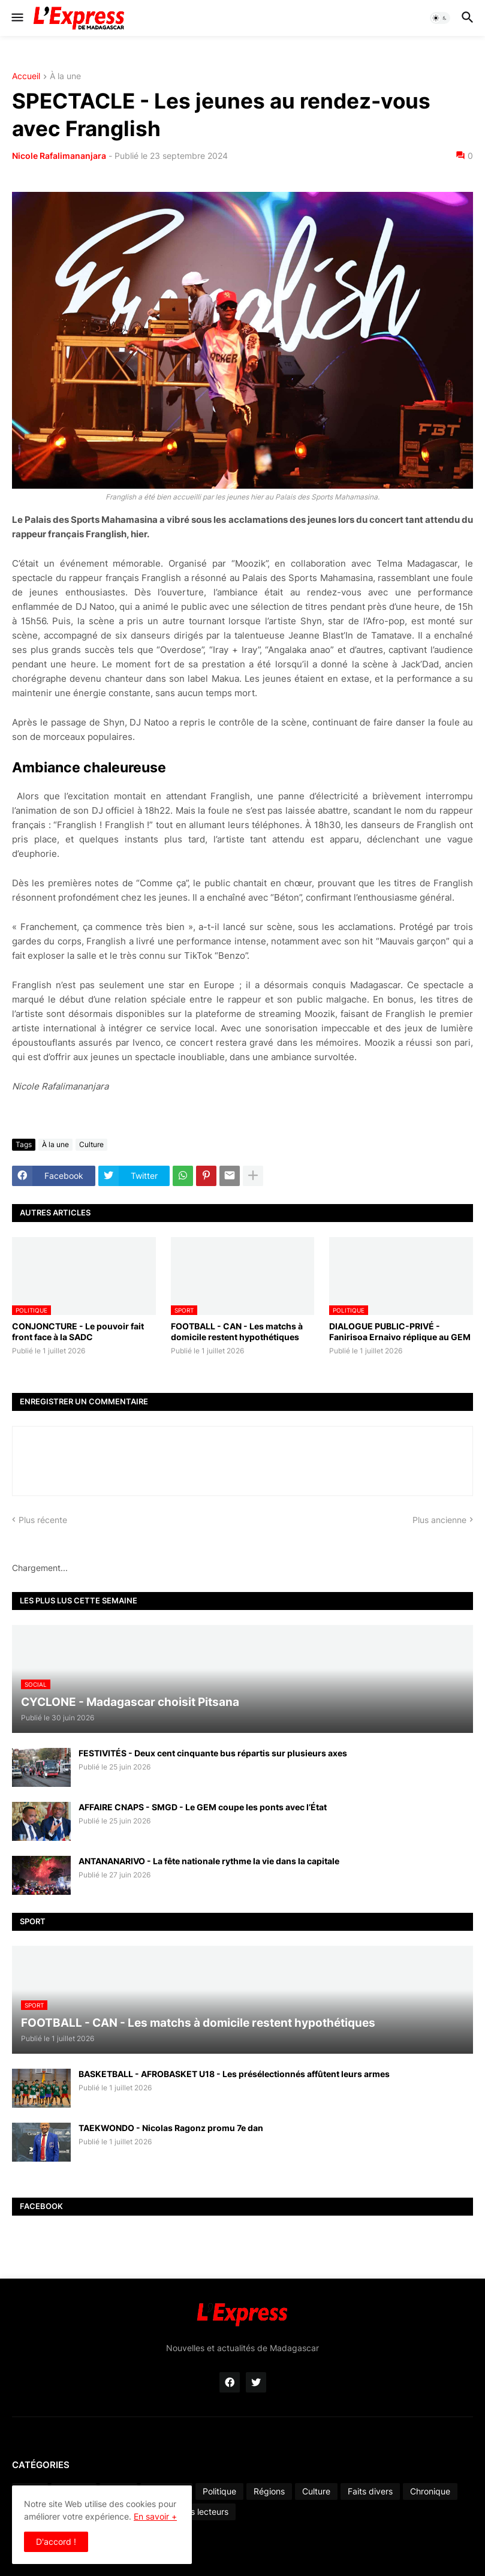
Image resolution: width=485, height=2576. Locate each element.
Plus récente (43, 1520)
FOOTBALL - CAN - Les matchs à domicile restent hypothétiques (237, 1331)
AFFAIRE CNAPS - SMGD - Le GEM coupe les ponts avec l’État (203, 1807)
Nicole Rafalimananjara (59, 156)
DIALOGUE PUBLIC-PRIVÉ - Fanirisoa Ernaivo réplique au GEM (400, 1331)
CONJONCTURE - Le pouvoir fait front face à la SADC (78, 1331)
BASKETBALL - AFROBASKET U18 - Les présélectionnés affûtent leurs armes (234, 2074)
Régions (269, 2491)
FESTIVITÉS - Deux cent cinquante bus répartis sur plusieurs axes (213, 1753)
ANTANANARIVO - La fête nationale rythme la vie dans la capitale (209, 1861)
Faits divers (370, 2491)
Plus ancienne (439, 1520)
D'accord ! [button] (56, 2541)
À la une (65, 76)
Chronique (430, 2491)
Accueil (26, 76)
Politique (219, 2491)
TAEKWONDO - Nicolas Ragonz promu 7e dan (171, 2128)
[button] (16, 18)
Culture (91, 1144)
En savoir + (155, 2516)
